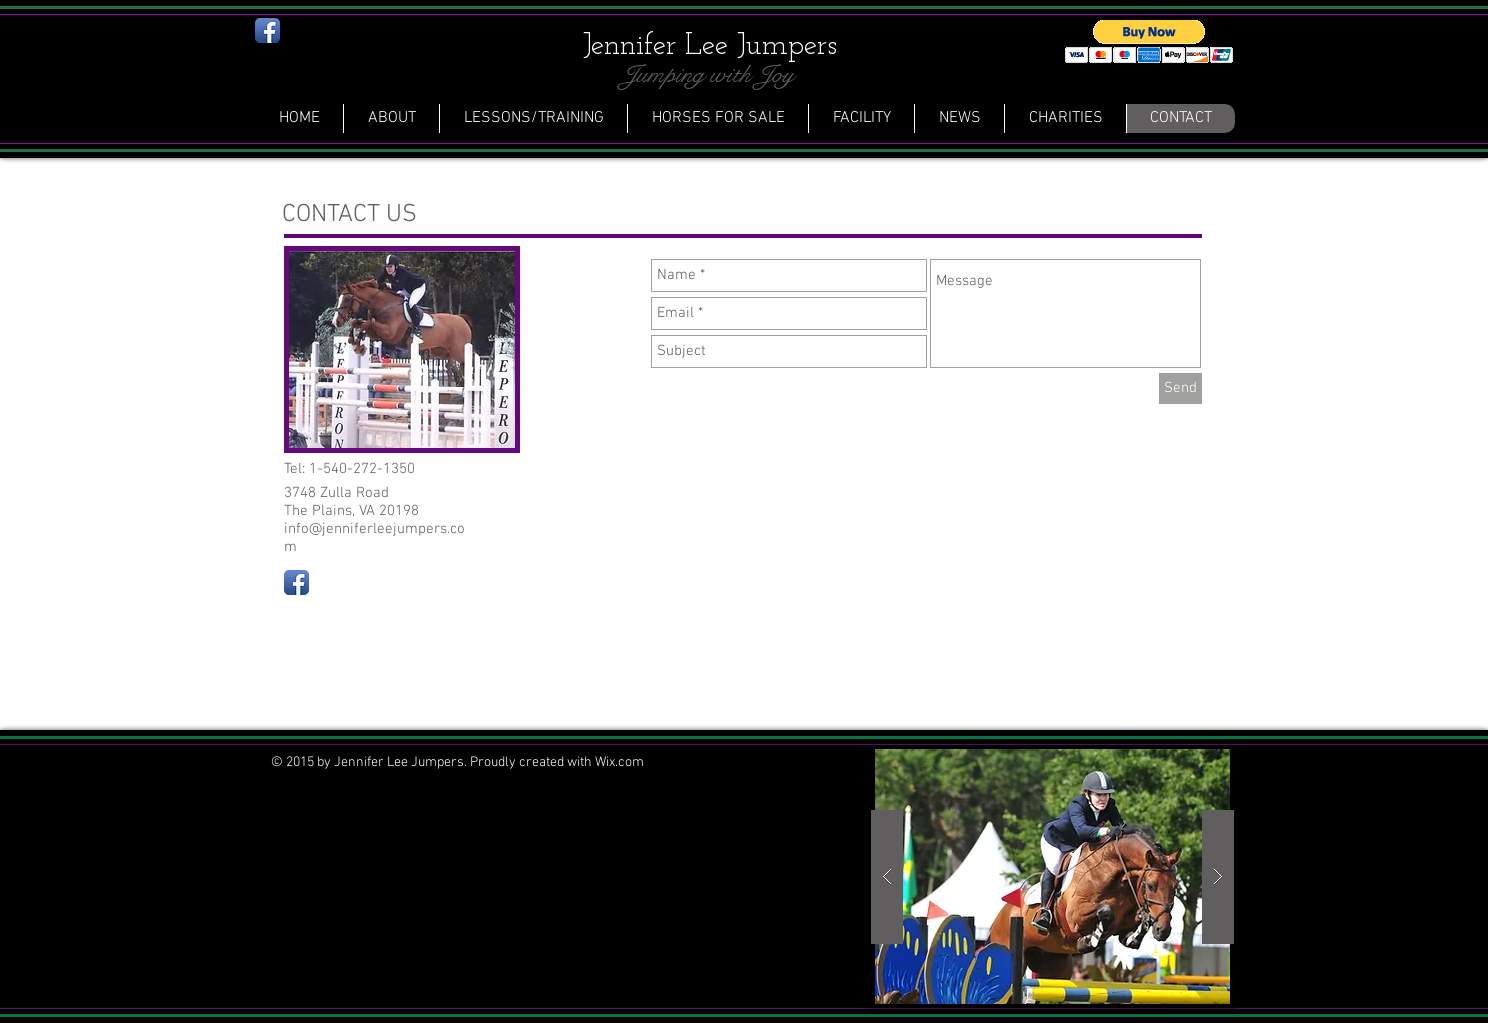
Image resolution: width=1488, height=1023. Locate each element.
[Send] (1180, 388)
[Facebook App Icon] (267, 30)
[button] (1149, 41)
